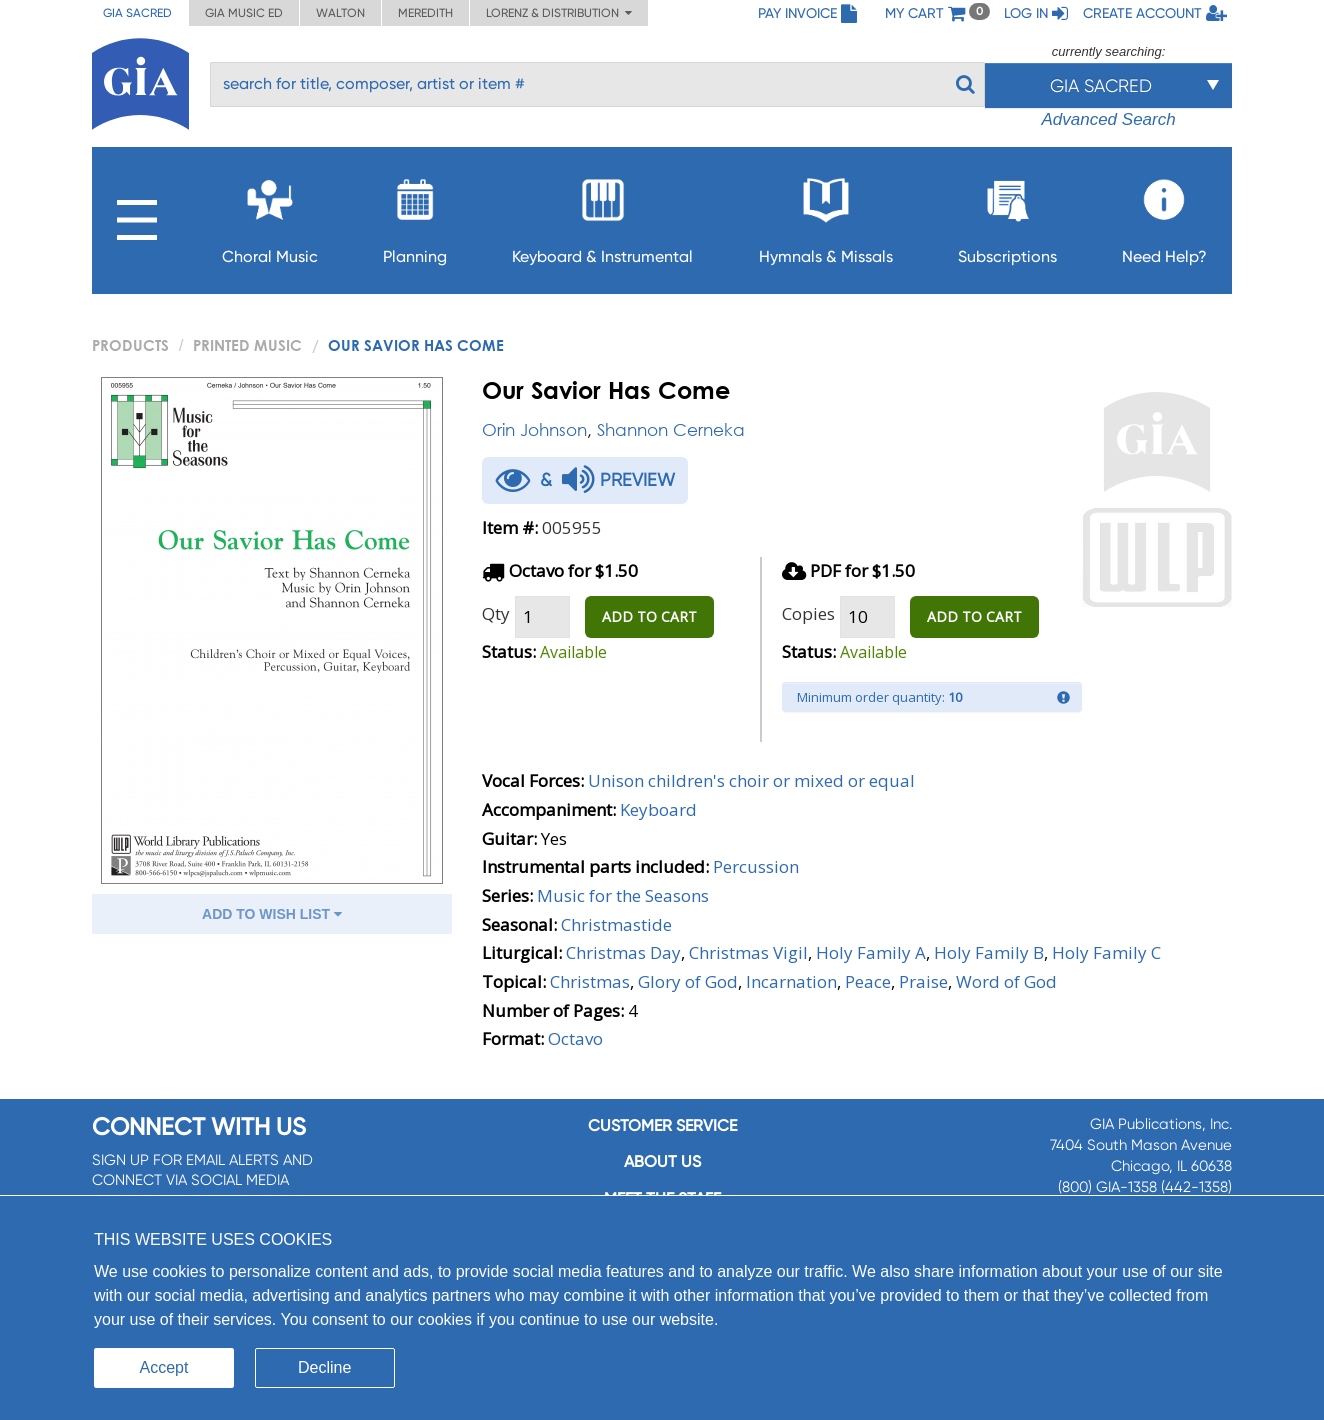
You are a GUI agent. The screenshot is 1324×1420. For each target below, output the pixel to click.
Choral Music (270, 215)
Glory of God (688, 981)
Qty (496, 613)
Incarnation (791, 981)
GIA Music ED (244, 13)
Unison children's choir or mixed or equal (751, 780)
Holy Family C (1106, 952)
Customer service (662, 1125)
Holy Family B (989, 952)
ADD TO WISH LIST (272, 914)
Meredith (425, 13)
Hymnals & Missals (826, 215)
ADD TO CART (649, 616)
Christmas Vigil (748, 952)
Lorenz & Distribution (559, 13)
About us (662, 1161)
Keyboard (658, 809)
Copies (808, 613)
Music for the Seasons (623, 895)
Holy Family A (871, 952)
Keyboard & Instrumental (602, 215)
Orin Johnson (534, 429)
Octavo (575, 1038)
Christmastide (616, 924)
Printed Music (247, 345)
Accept (164, 1367)
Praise (923, 981)
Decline (324, 1367)
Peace (868, 981)
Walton (340, 13)
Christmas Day (623, 952)
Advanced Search (1108, 119)
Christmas (590, 981)
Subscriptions (1007, 215)
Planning (415, 215)
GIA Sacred (137, 13)
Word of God (1006, 981)
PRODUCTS (130, 345)
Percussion (756, 866)
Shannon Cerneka (671, 429)
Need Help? (1164, 215)
